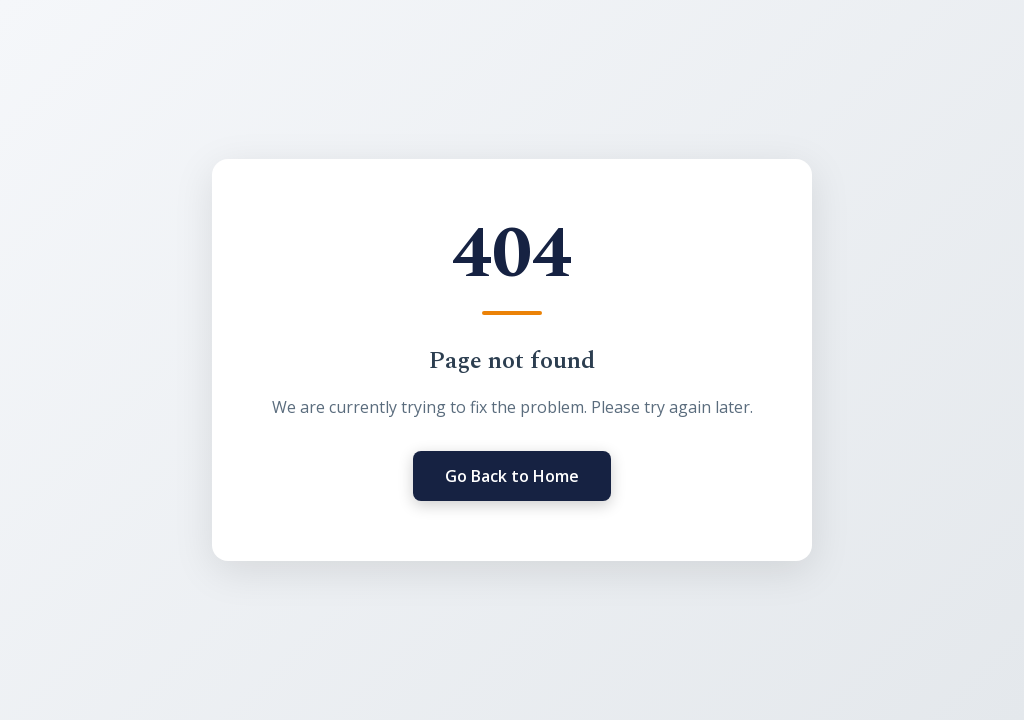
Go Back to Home (512, 476)
